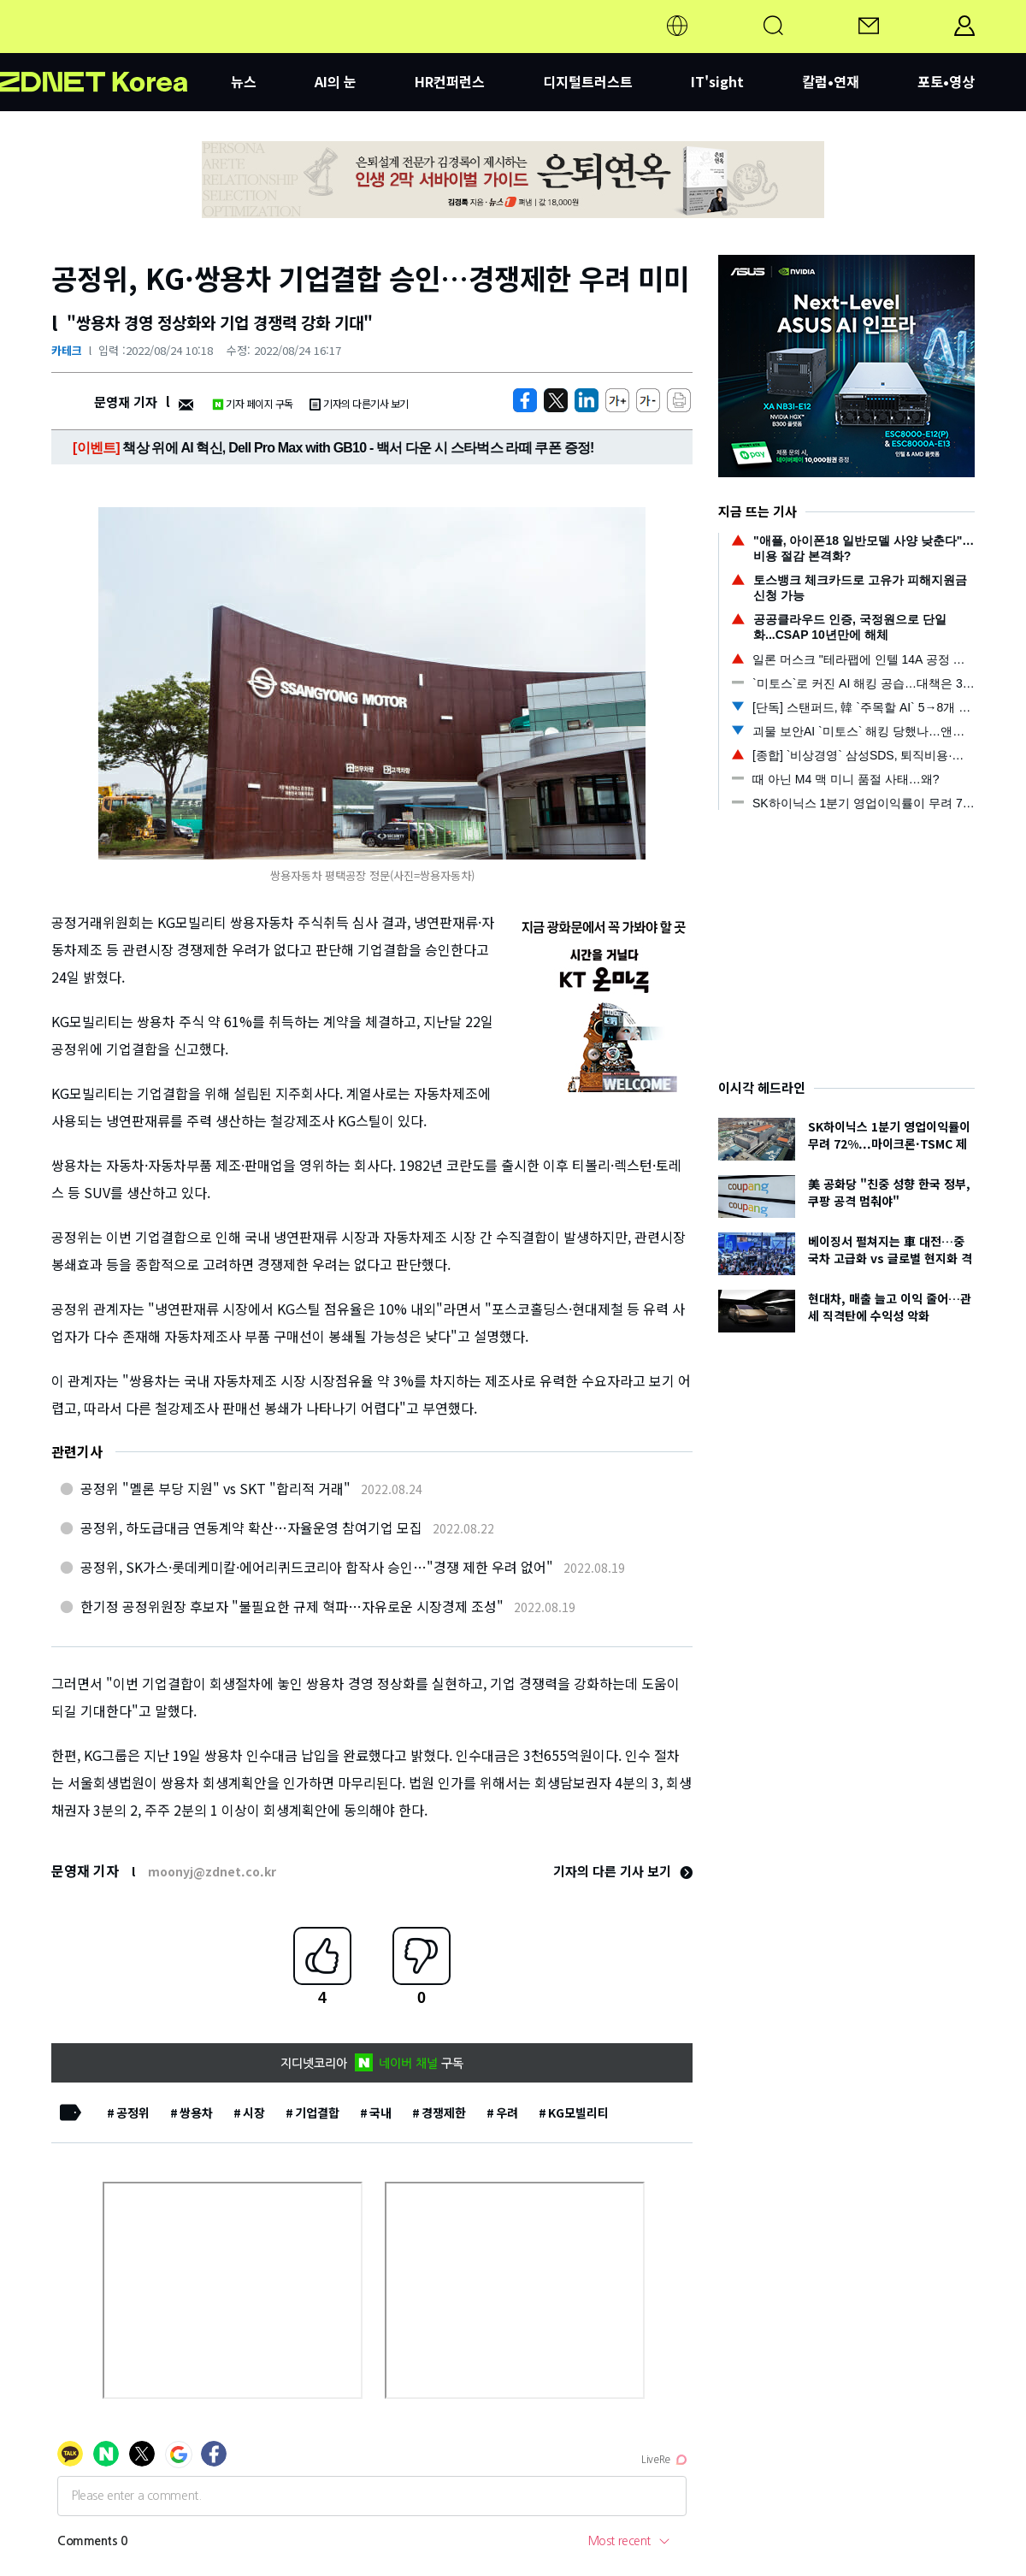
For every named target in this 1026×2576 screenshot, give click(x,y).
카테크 (66, 350)
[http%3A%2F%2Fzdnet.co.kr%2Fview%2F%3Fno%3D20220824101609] (586, 400)
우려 (507, 2112)
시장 (254, 2112)
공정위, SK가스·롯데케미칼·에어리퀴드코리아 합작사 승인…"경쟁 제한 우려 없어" (316, 1567)
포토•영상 (946, 81)
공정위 (133, 2112)
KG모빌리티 (578, 2112)
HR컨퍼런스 (450, 81)
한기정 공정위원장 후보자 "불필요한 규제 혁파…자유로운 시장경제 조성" (292, 1606)
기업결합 (317, 2112)
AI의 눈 (336, 81)
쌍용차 (196, 2112)
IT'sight (717, 81)
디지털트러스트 (588, 81)
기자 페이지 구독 (252, 403)
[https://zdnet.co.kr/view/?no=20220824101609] (525, 400)
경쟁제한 (444, 2112)
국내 (380, 2112)
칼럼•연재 (830, 81)
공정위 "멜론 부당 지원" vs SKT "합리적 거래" (215, 1488)
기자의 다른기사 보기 (359, 403)
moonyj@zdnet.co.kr (212, 1871)
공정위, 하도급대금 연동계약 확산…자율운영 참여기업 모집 (251, 1527)
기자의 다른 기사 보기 (623, 1871)
